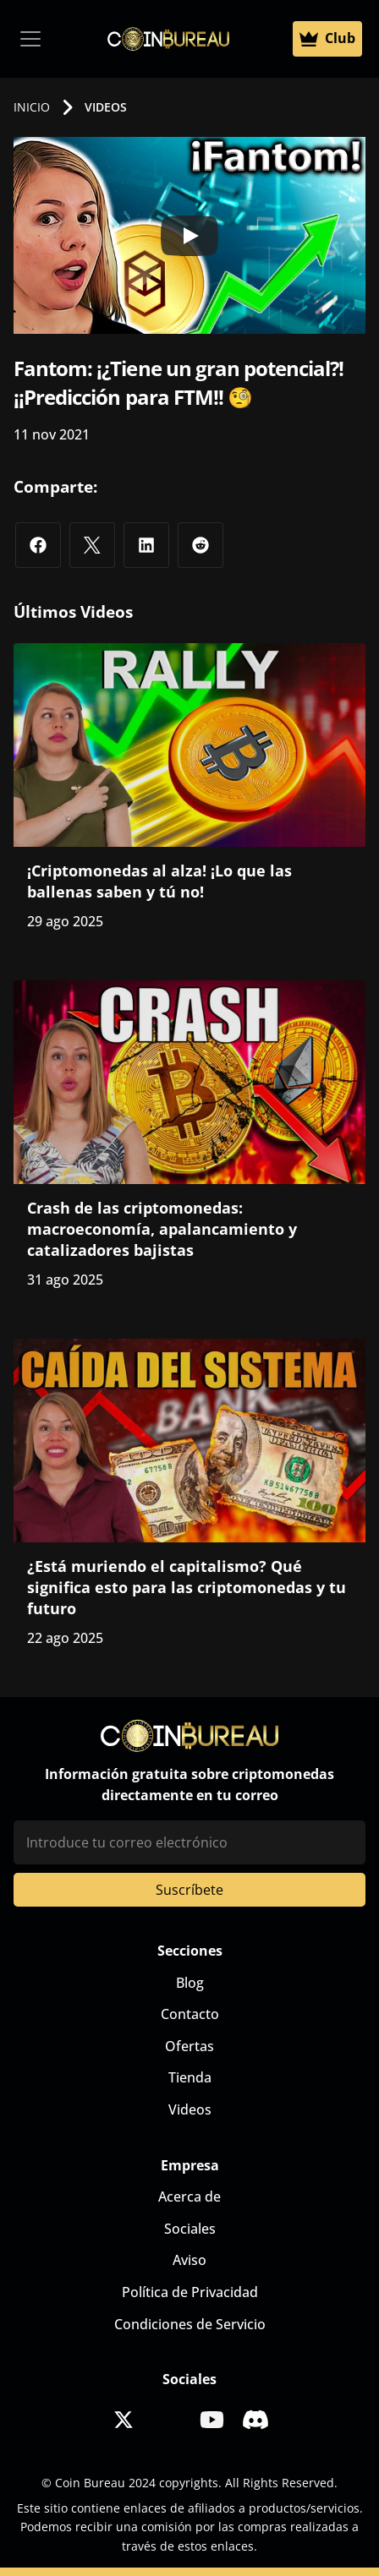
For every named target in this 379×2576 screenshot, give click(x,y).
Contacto (190, 2014)
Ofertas (189, 2046)
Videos (189, 2109)
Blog (190, 1982)
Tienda (189, 2077)
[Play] (189, 236)
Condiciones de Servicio (190, 2324)
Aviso (189, 2260)
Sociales (190, 2228)
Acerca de (189, 2196)
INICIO (32, 107)
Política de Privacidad (190, 2292)
